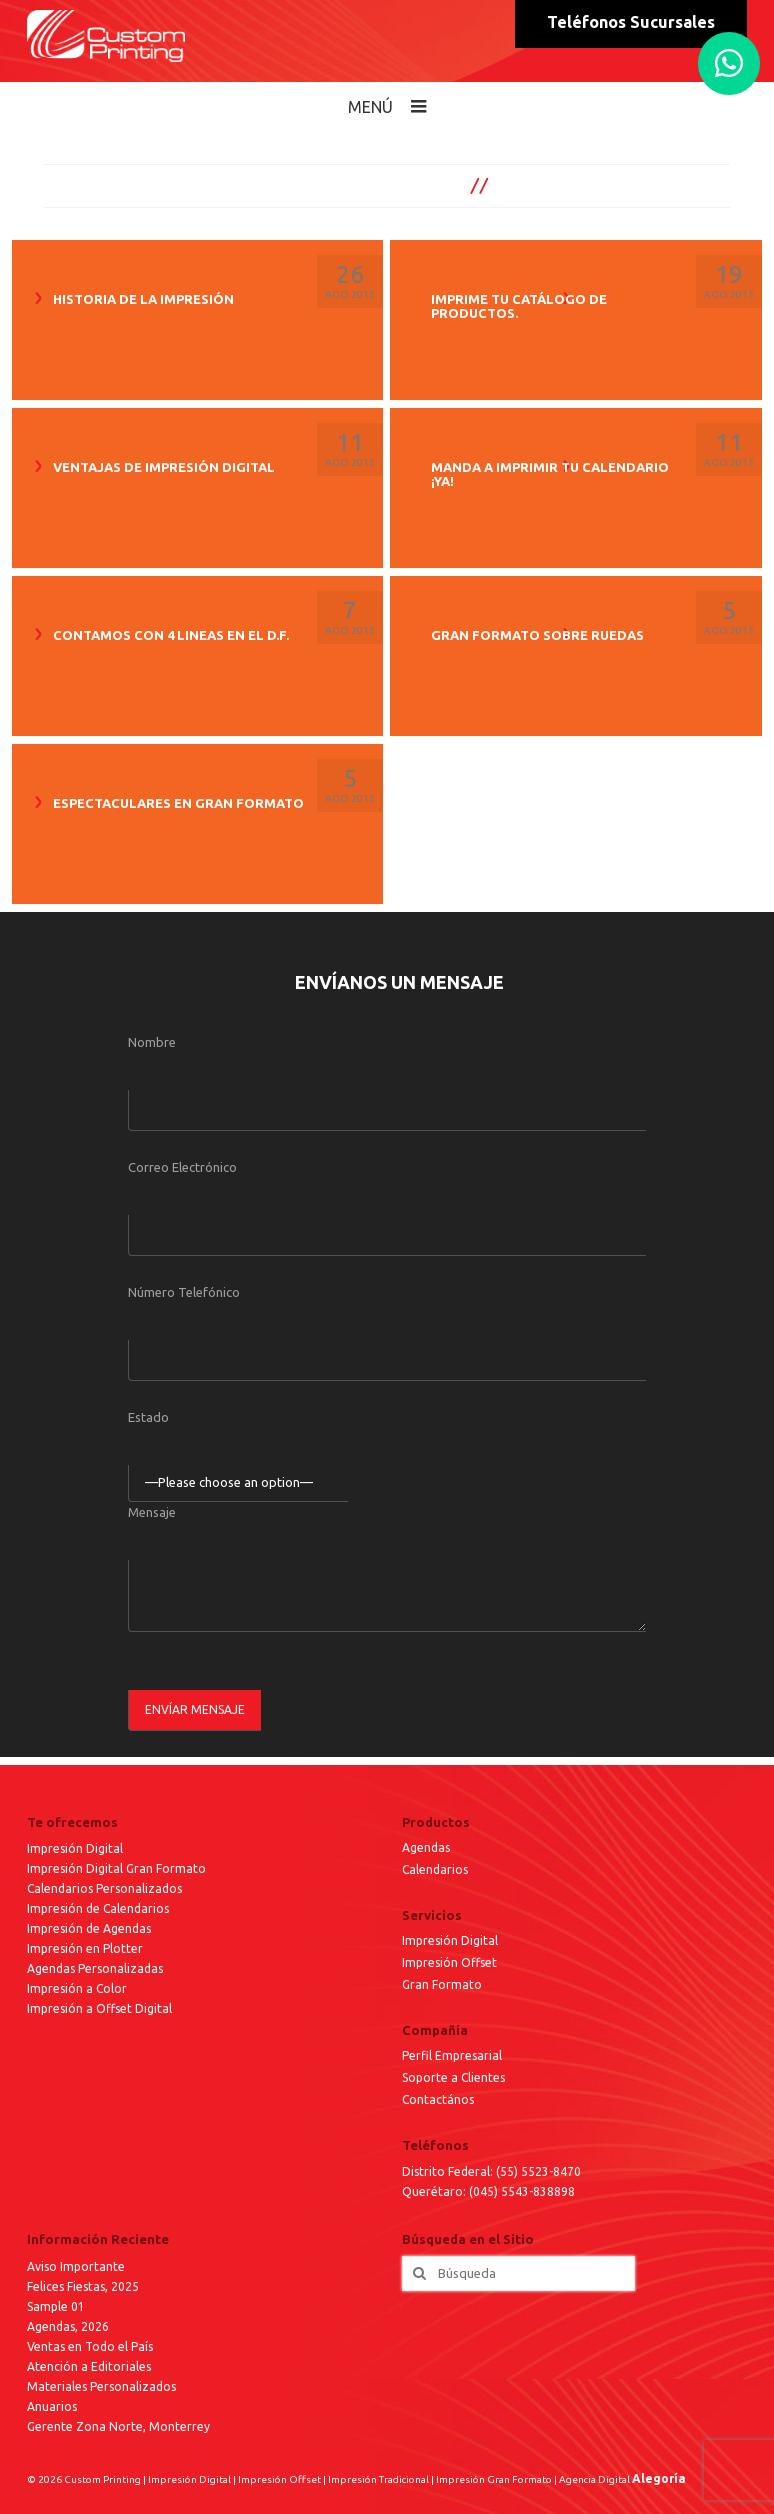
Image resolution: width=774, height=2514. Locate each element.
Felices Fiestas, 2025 (83, 2286)
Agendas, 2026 (68, 2326)
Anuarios (52, 2406)
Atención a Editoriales (89, 2366)
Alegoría (659, 2478)
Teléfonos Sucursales (631, 22)
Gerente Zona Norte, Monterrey (118, 2426)
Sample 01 (56, 2306)
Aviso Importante (76, 2266)
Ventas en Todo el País (90, 2346)
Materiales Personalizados (101, 2386)
